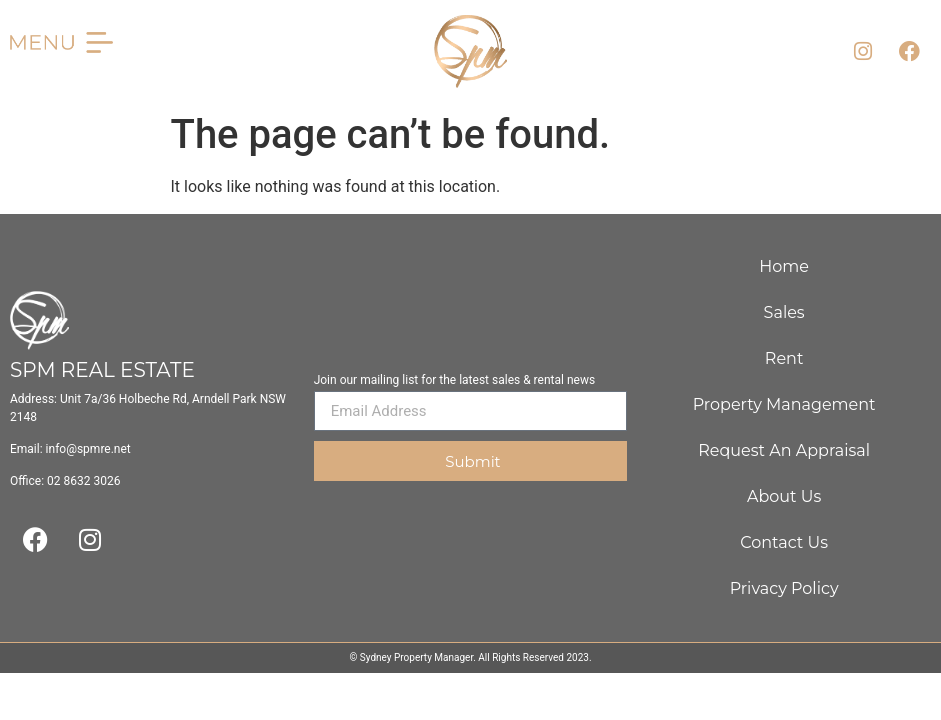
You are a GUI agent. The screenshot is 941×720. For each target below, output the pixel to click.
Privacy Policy (784, 588)
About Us (784, 496)
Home (784, 266)
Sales (784, 312)
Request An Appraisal (784, 450)
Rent (784, 358)
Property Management (784, 404)
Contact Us (784, 542)
